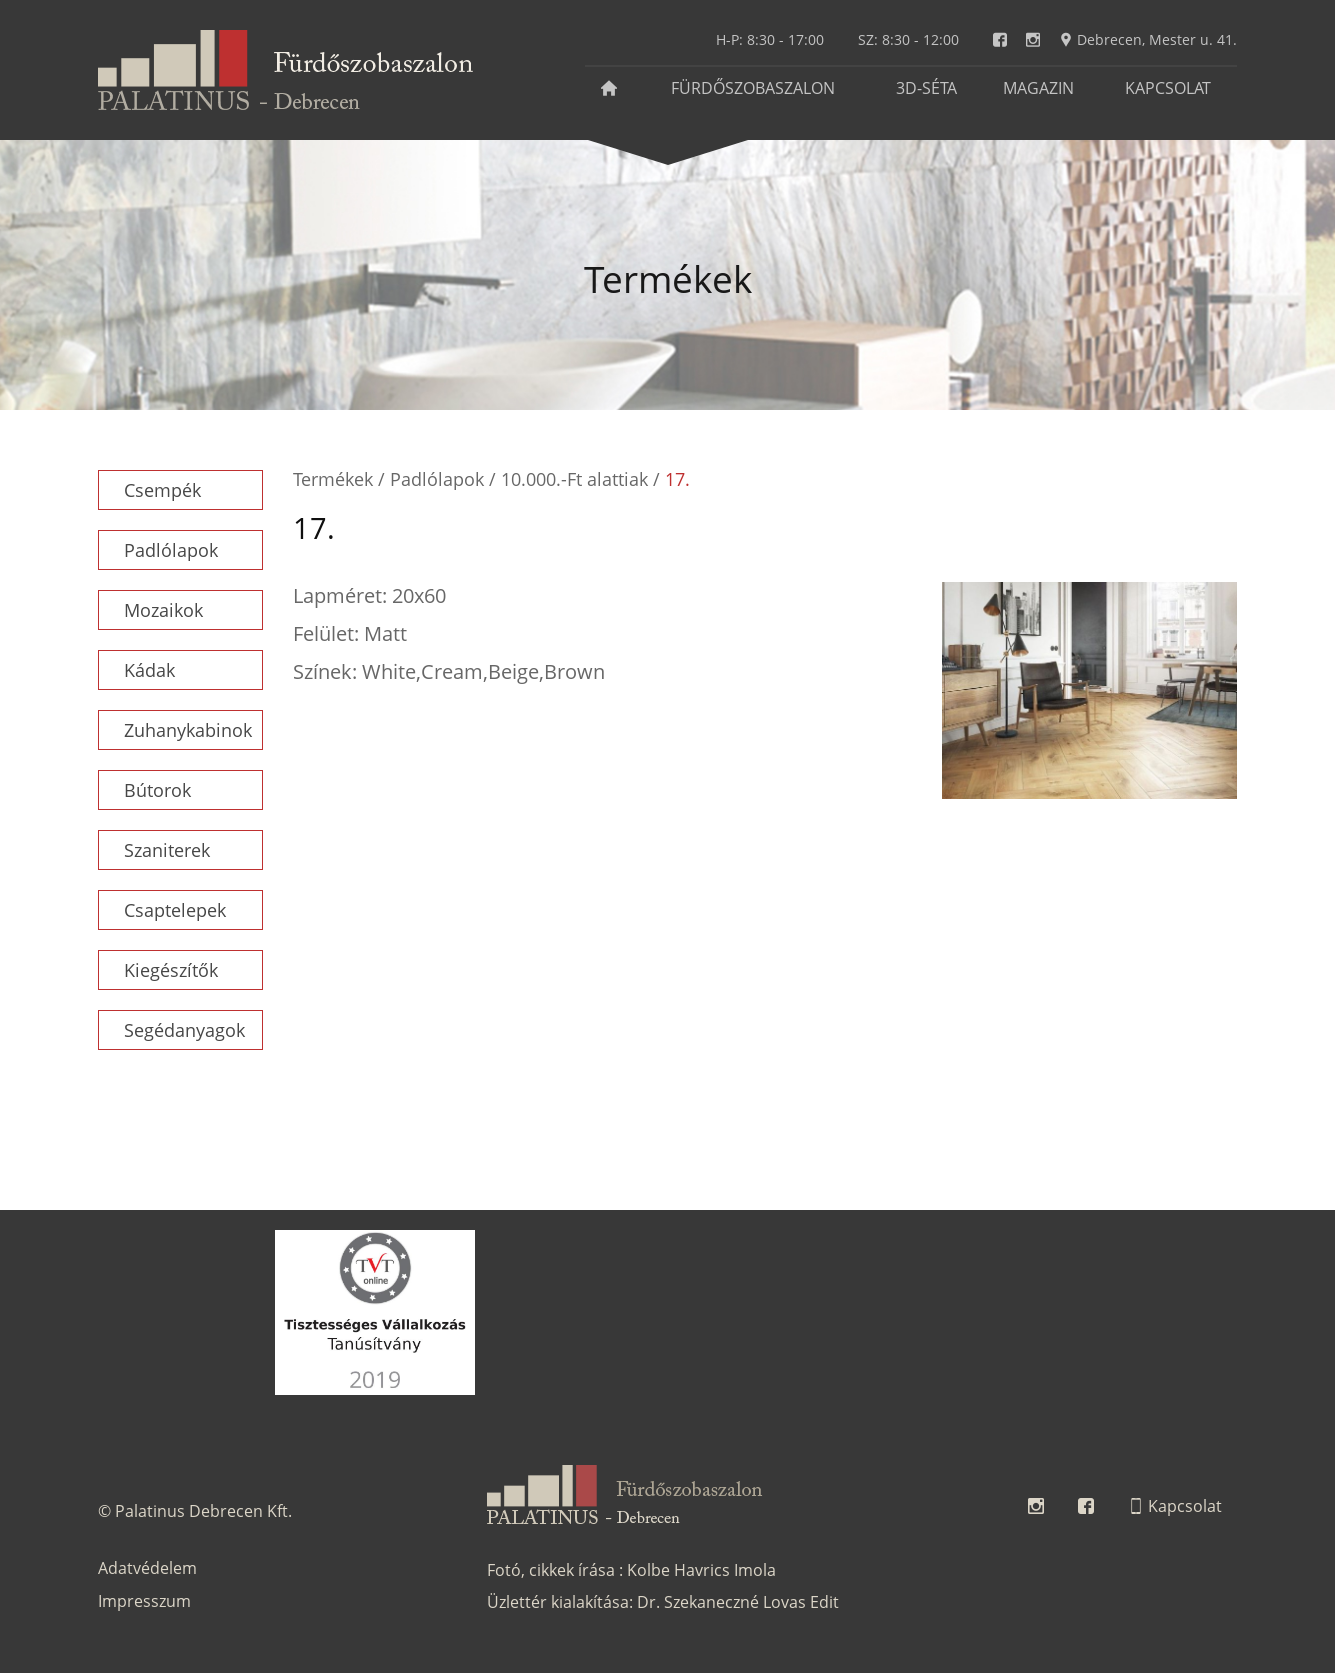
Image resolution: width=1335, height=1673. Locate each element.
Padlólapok (171, 550)
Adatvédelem (147, 1568)
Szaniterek (167, 850)
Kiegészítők (171, 970)
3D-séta (926, 88)
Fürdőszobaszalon (753, 88)
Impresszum (144, 1601)
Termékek (333, 479)
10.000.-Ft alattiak (574, 479)
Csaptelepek (175, 910)
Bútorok (157, 790)
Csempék (162, 490)
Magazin (1038, 88)
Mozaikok (163, 610)
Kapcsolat (1168, 88)
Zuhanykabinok (188, 730)
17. (677, 479)
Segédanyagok (184, 1030)
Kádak (149, 670)
